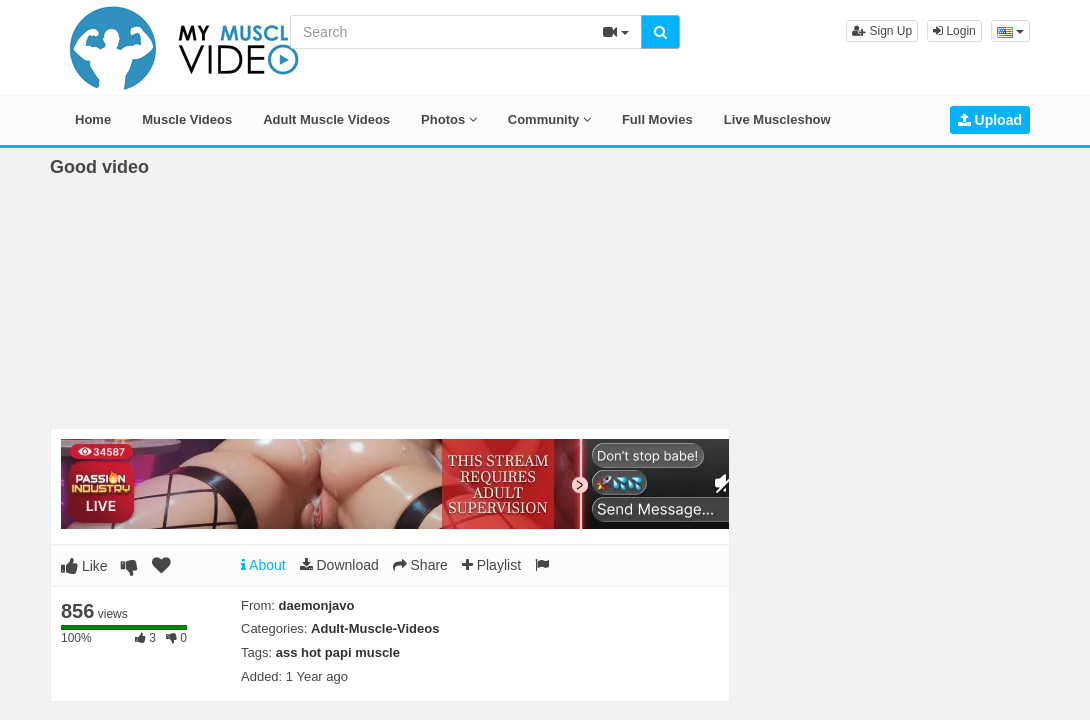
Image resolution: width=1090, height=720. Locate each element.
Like (84, 566)
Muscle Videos (187, 119)
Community (549, 119)
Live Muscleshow (777, 119)
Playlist (491, 565)
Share (420, 565)
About (263, 565)
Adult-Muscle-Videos (375, 628)
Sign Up (882, 31)
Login (954, 31)
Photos (449, 119)
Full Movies (657, 119)
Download (339, 565)
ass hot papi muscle (338, 652)
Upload (990, 120)
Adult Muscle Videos (326, 119)
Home (93, 119)
